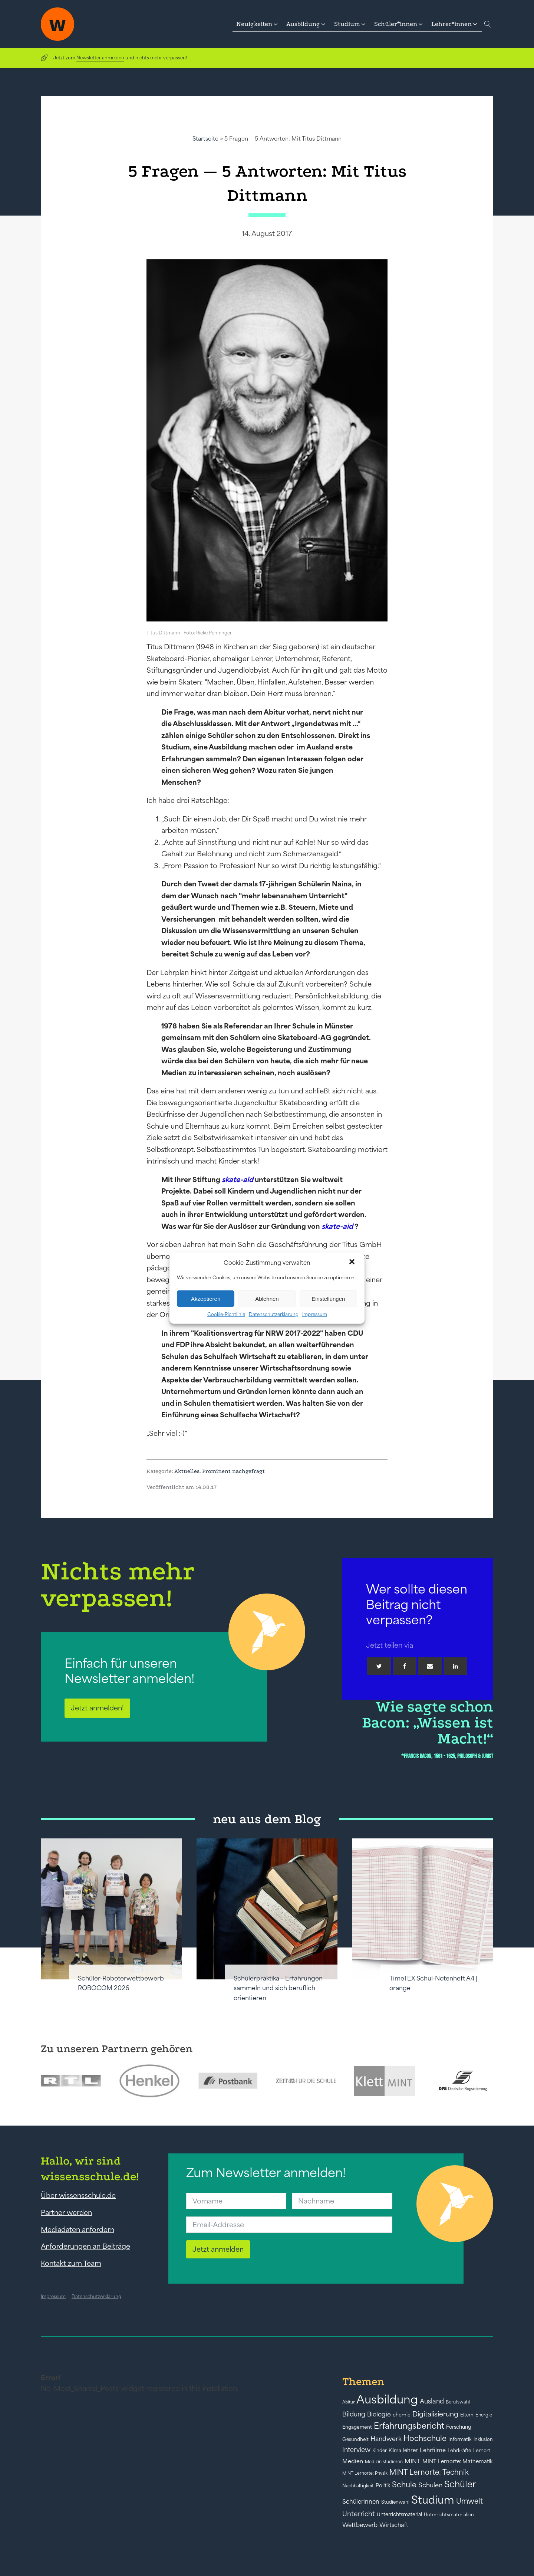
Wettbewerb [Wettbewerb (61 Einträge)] (360, 2524)
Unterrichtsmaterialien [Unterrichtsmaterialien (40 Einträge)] (449, 2514)
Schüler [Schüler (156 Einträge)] (460, 2484)
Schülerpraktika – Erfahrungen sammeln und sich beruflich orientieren (278, 1988)
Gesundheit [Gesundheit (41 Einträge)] (355, 2439)
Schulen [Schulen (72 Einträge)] (430, 2485)
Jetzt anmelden (218, 2249)
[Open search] (487, 24)
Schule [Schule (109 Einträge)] (404, 2484)
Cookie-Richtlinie (226, 1314)
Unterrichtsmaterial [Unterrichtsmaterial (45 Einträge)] (399, 2514)
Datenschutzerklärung (274, 1314)
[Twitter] (379, 1666)
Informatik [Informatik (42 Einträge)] (460, 2439)
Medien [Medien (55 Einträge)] (352, 2461)
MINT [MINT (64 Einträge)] (413, 2461)
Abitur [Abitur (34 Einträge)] (348, 2402)
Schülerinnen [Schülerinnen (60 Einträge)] (360, 2501)
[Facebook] (404, 1666)
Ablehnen (266, 1298)
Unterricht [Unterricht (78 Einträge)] (358, 2514)
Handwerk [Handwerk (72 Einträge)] (386, 2438)
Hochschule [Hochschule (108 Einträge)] (424, 2438)
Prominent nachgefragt (233, 1471)
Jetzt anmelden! (97, 1708)
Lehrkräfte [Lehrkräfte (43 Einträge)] (459, 2450)
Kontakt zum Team (71, 2263)
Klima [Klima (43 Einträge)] (395, 2450)
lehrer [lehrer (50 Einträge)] (410, 2450)
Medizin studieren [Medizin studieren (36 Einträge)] (384, 2461)
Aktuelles (187, 1471)
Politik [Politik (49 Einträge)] (383, 2485)
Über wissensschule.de (78, 2195)
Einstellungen (328, 1298)
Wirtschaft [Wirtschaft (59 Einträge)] (393, 2524)
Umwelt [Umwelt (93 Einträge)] (469, 2501)
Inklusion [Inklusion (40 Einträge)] (483, 2439)
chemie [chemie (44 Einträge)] (402, 2415)
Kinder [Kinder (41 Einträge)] (379, 2450)
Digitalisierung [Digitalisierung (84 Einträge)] (435, 2414)
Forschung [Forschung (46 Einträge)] (458, 2427)
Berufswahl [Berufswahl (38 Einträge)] (458, 2402)
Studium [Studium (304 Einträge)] (432, 2500)
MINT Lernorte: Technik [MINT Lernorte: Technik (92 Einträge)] (429, 2472)
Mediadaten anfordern (77, 2229)
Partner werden (66, 2212)
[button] (352, 1262)
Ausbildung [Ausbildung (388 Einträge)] (387, 2399)
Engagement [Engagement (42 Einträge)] (357, 2427)
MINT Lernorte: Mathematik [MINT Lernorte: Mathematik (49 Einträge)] (457, 2461)
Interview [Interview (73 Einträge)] (356, 2450)
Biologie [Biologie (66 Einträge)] (379, 2414)
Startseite (205, 138)
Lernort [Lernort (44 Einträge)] (481, 2450)
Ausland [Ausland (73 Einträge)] (432, 2401)
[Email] (430, 1666)
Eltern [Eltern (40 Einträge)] (467, 2415)
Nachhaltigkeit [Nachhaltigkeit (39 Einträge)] (358, 2485)
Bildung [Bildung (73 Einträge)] (353, 2414)
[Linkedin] (455, 1666)
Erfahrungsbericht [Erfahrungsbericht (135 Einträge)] (409, 2426)
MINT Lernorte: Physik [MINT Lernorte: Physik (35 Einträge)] (365, 2473)
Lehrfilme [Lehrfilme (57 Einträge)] (433, 2450)
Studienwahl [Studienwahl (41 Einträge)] (395, 2502)
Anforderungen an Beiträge (85, 2246)
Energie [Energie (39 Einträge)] (483, 2415)
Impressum (314, 1314)
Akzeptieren (205, 1298)
